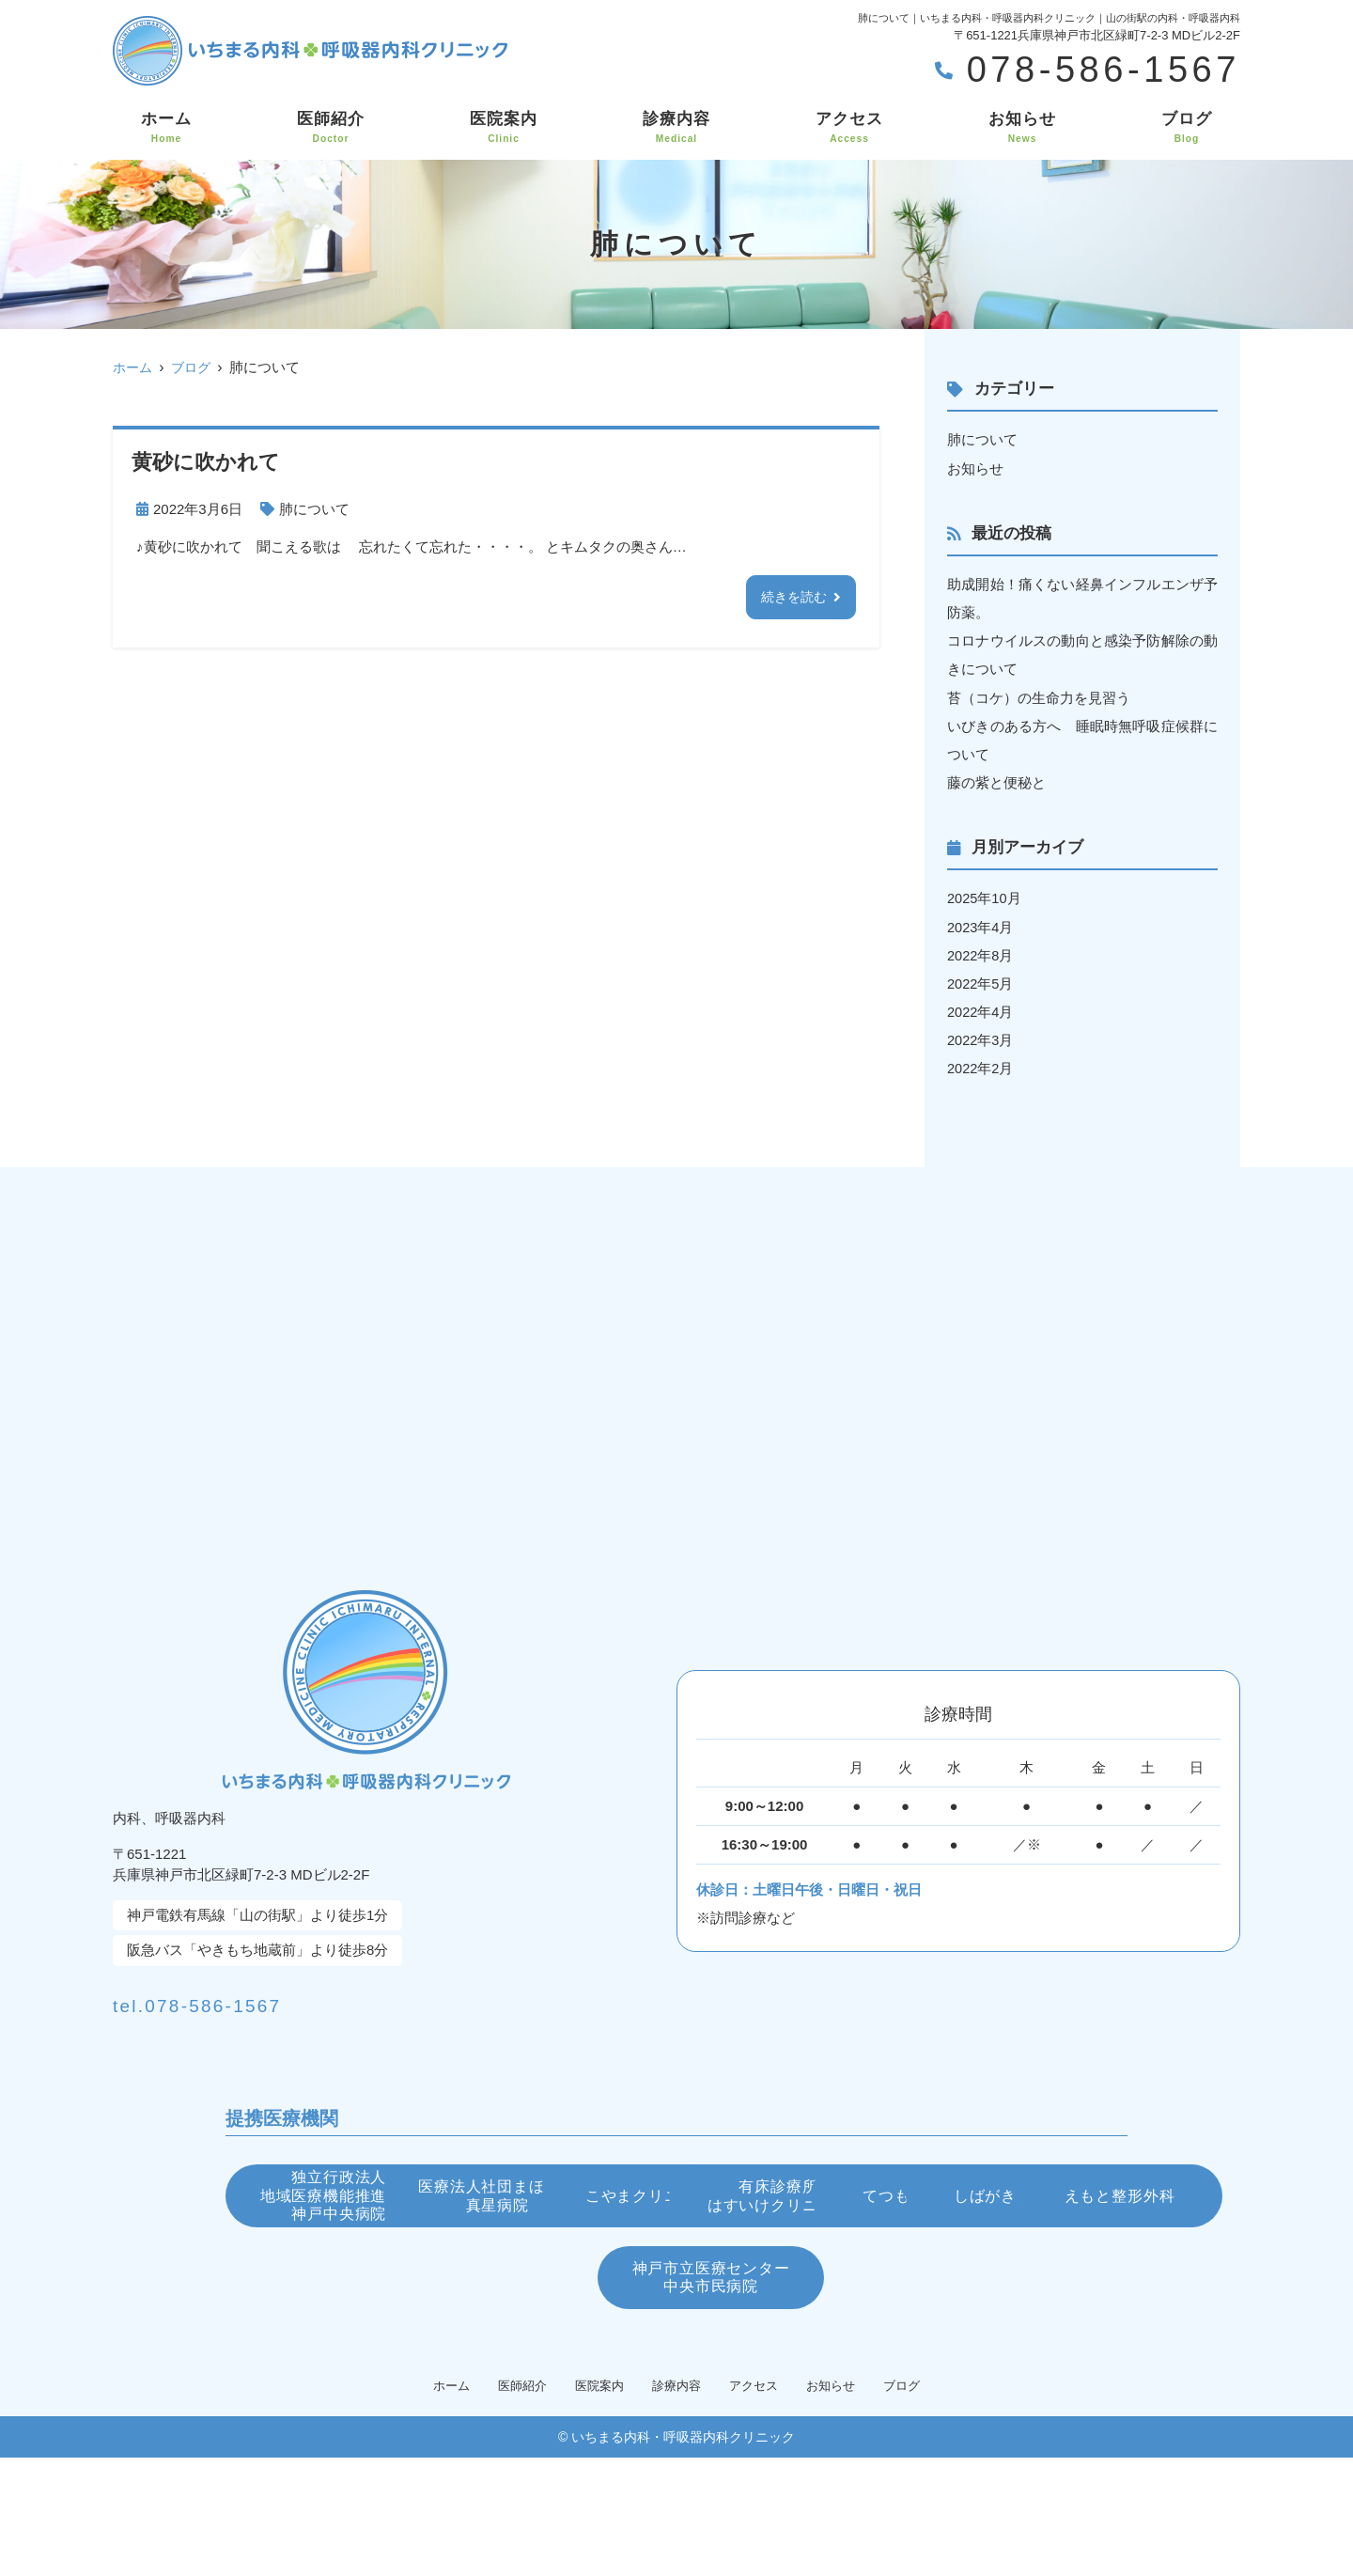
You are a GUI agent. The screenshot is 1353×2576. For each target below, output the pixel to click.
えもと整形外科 (479, 2387)
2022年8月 (981, 953)
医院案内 (503, 128)
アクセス (849, 128)
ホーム (166, 128)
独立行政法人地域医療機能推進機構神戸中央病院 (381, 2199)
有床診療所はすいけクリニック (380, 2294)
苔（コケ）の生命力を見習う (1038, 697)
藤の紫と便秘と (996, 781)
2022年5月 (981, 982)
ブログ (1186, 128)
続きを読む (791, 597)
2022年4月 (981, 1010)
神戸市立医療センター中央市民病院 (874, 2388)
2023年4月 (981, 925)
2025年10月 (984, 897)
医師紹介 (331, 128)
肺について (314, 509)
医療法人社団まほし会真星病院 (677, 2200)
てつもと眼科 (676, 2293)
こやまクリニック (972, 2199)
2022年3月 (981, 1038)
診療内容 (676, 128)
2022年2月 (981, 1066)
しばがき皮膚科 (972, 2293)
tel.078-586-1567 (264, 1999)
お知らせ (1022, 128)
